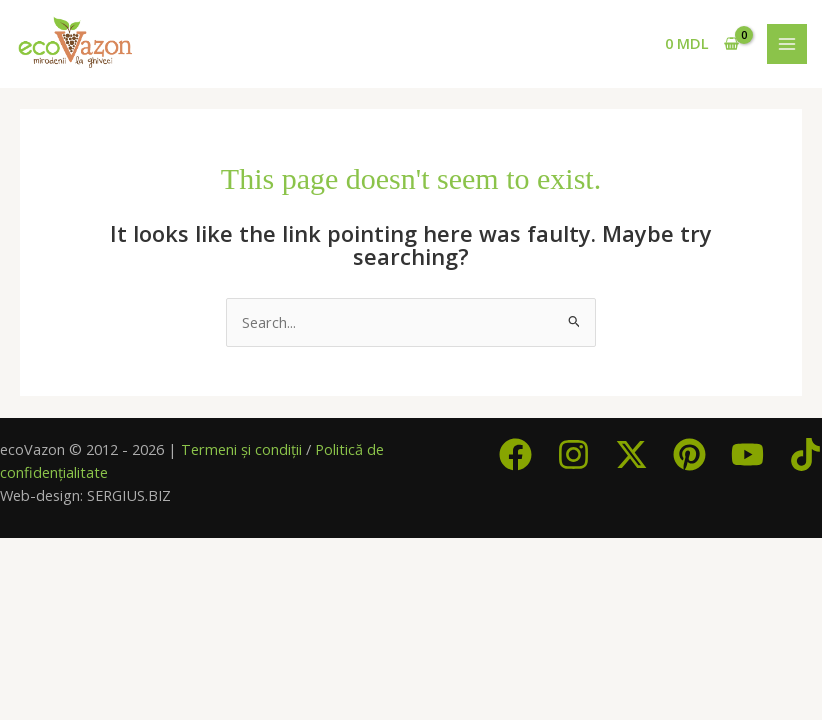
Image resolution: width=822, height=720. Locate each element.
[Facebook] (515, 454)
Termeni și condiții (241, 449)
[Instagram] (573, 454)
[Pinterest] (689, 454)
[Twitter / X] (631, 454)
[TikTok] (805, 454)
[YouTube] (747, 454)
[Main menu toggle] (787, 44)
